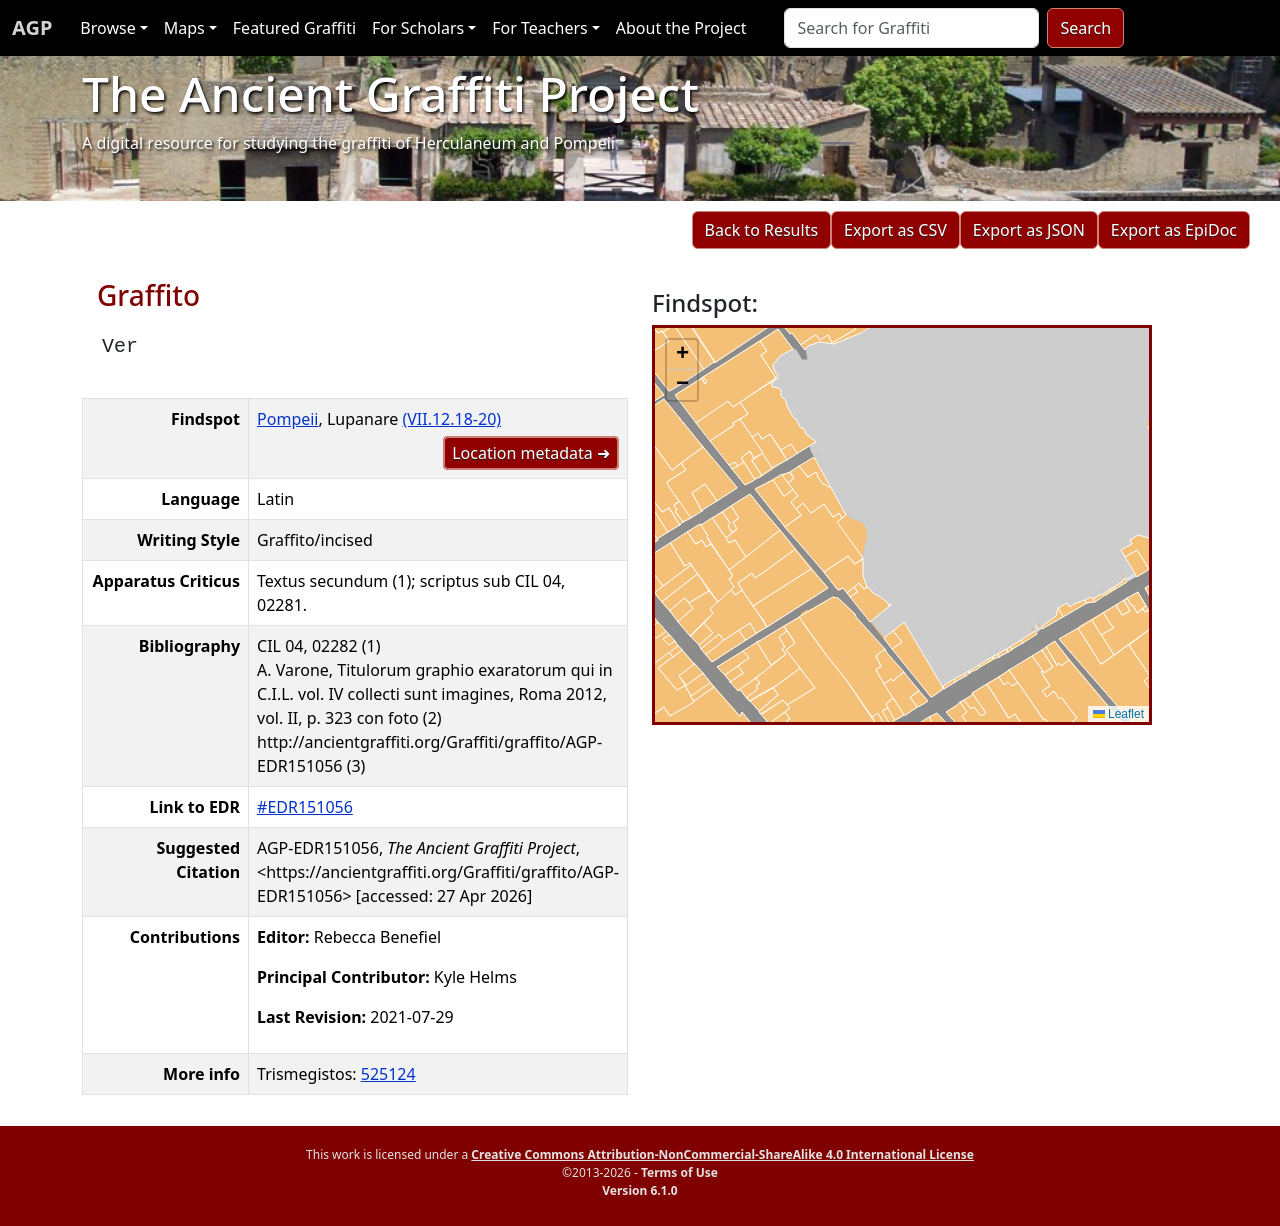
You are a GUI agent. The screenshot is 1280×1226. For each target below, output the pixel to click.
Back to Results (761, 230)
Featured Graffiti (294, 28)
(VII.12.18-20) (451, 419)
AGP (32, 27)
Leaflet (1118, 714)
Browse (107, 28)
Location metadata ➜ (531, 453)
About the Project (681, 28)
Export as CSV (895, 230)
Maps (184, 28)
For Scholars (418, 28)
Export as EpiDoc (1174, 230)
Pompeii (287, 419)
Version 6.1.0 (639, 1190)
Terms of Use (679, 1172)
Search (1085, 28)
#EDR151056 (305, 807)
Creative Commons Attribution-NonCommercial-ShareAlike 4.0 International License (722, 1154)
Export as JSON (1029, 230)
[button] (682, 355)
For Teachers (539, 28)
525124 (388, 1074)
